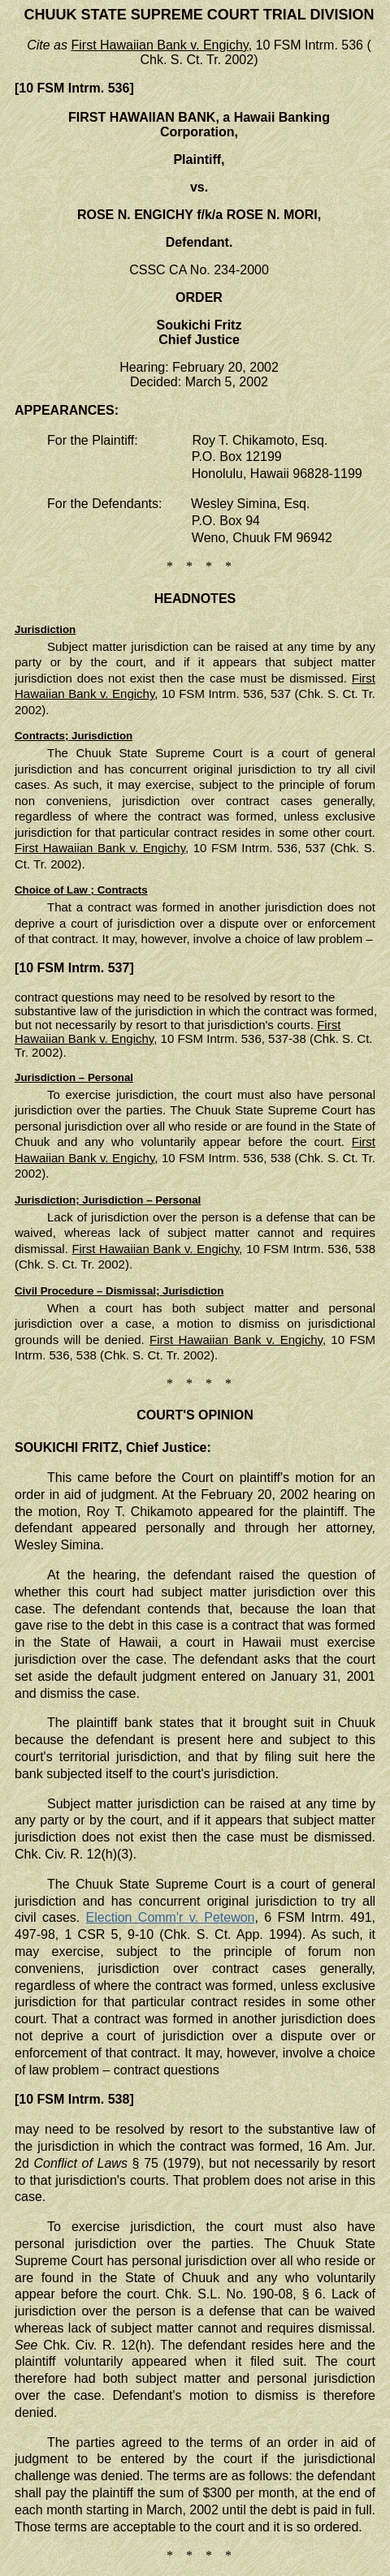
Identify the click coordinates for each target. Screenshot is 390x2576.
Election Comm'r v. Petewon (170, 1917)
